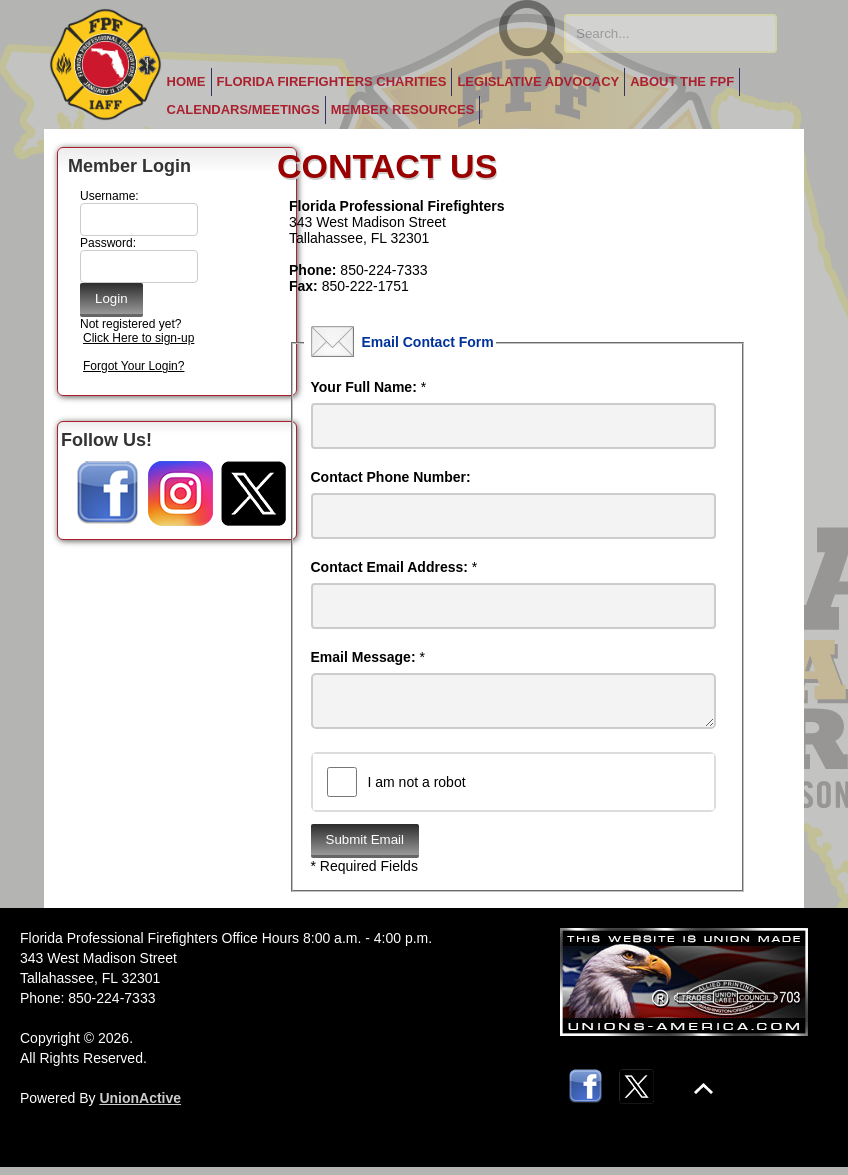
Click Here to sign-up (138, 338)
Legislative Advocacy (538, 81)
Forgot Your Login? (133, 366)
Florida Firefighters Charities (332, 81)
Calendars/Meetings (243, 109)
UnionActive (140, 1106)
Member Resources (403, 109)
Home (186, 81)
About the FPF (682, 81)
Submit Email (365, 847)
